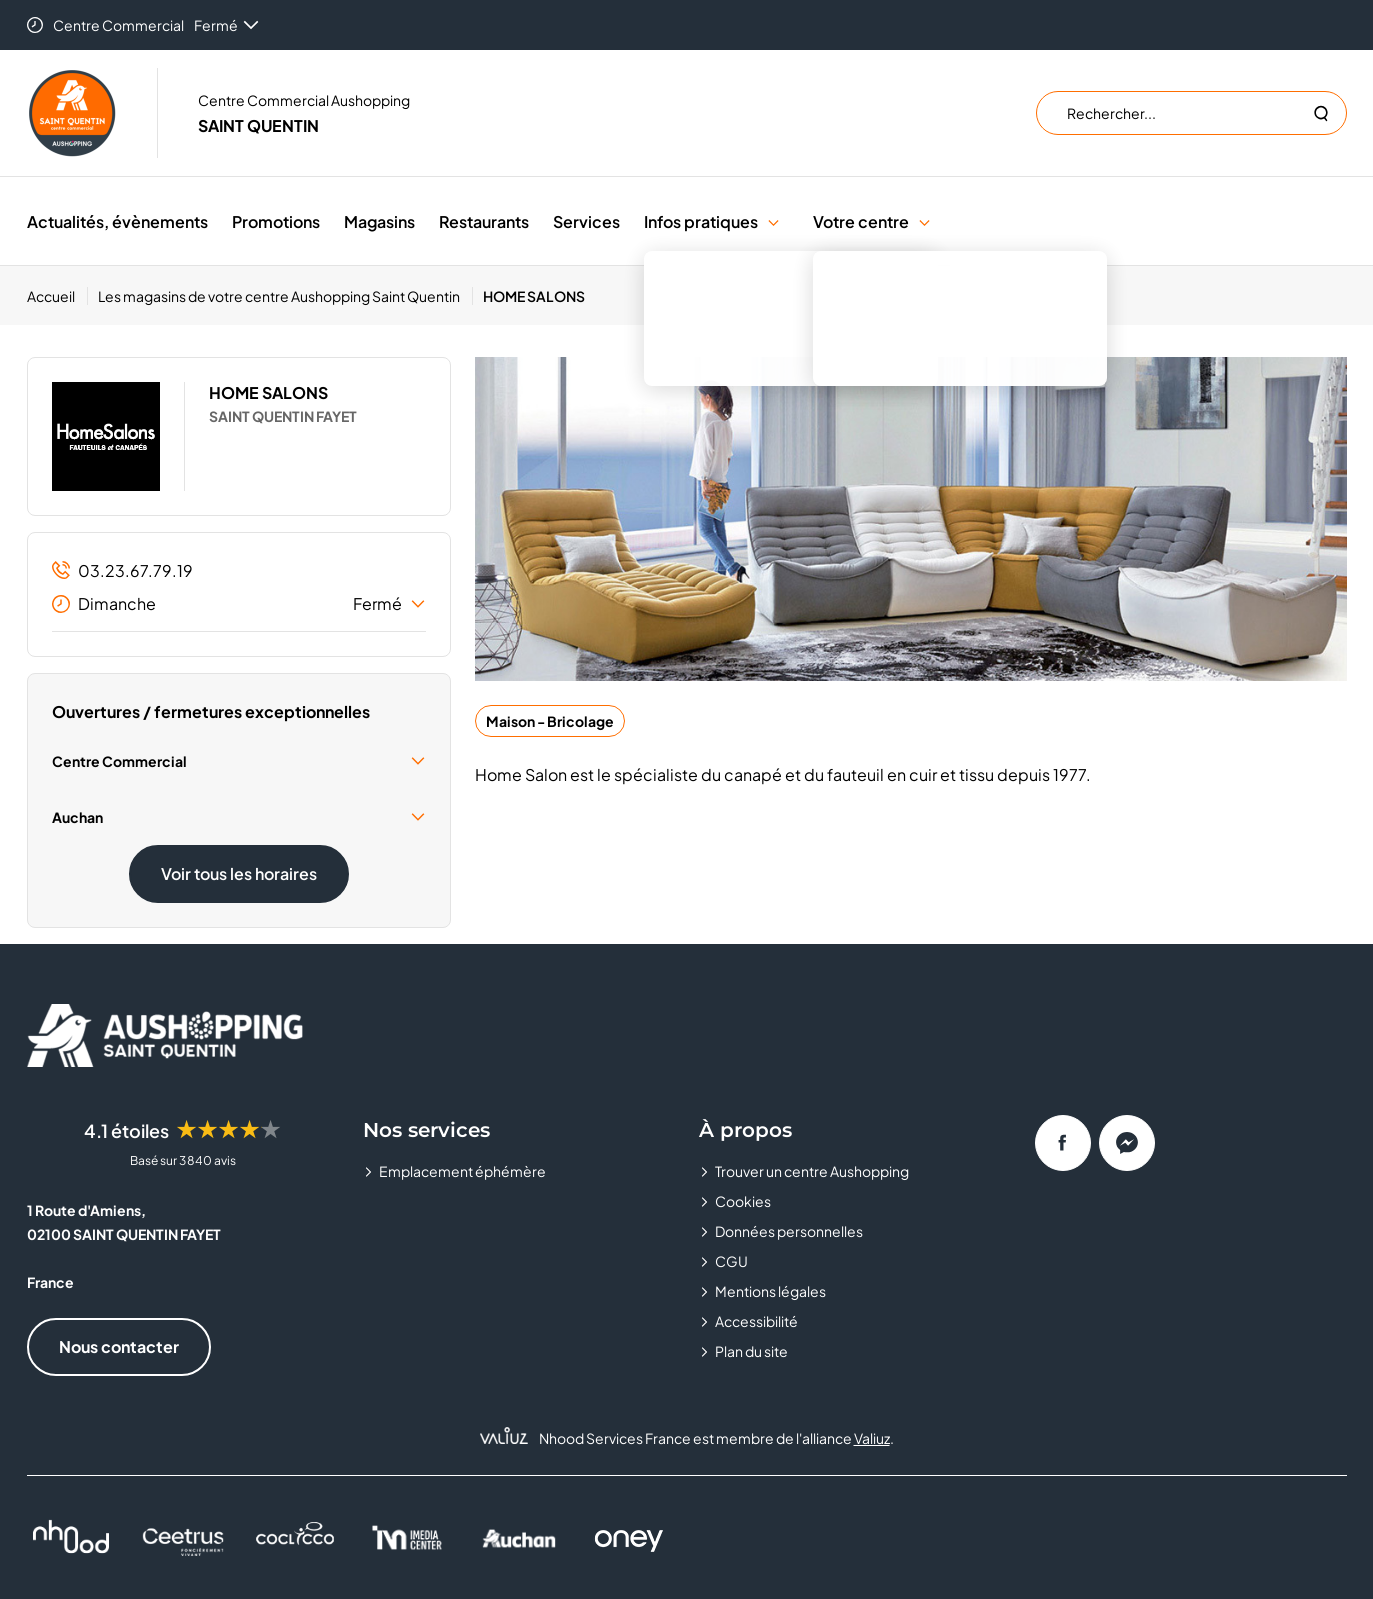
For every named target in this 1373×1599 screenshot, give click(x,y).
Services (586, 221)
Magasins (379, 221)
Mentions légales (770, 1291)
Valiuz (872, 1438)
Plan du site (751, 1351)
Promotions (276, 221)
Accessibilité (756, 1321)
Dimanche (239, 604)
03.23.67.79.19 (122, 570)
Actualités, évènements (117, 221)
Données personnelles (789, 1231)
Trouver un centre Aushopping (812, 1171)
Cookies (743, 1201)
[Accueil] (57, 296)
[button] (773, 221)
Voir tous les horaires (239, 873)
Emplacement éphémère (462, 1171)
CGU (731, 1261)
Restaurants (484, 221)
